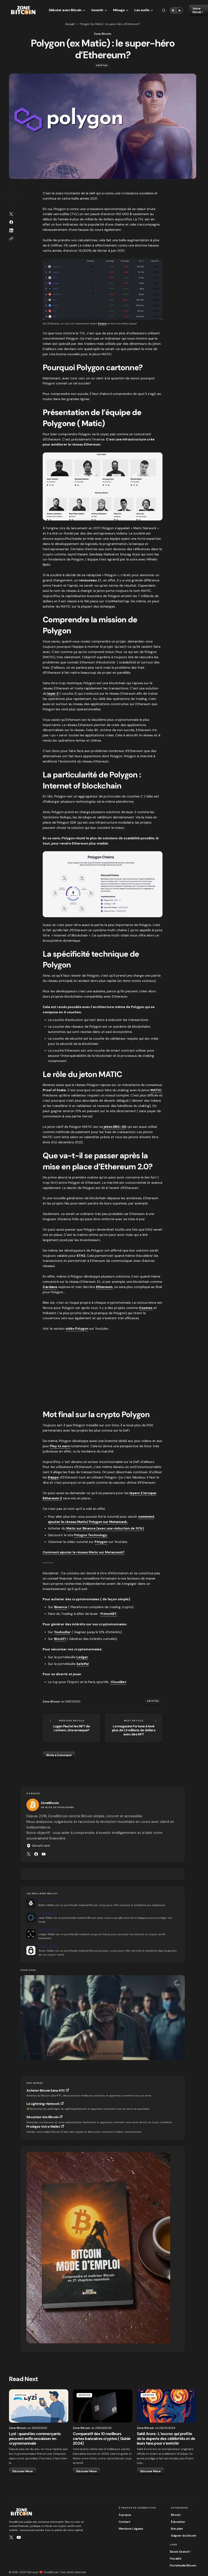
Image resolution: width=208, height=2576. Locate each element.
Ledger (82, 1657)
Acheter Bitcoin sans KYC (45, 2090)
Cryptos (101, 65)
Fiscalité (175, 2558)
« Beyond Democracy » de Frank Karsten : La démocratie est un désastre (87, 2053)
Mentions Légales (131, 2529)
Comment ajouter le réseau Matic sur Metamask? (84, 1552)
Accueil (70, 24)
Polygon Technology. (91, 1535)
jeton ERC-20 (114, 1126)
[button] (164, 10)
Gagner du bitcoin (183, 2536)
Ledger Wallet (49, 1929)
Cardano (50, 1287)
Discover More (22, 2471)
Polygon (101, 1542)
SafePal (82, 1664)
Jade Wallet (47, 1913)
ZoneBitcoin (50, 1803)
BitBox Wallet (48, 1900)
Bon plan (177, 2529)
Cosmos (146, 1308)
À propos (125, 2515)
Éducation (178, 2522)
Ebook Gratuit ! (180, 2552)
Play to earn (60, 1446)
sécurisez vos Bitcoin (42, 2117)
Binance (60, 1607)
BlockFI (60, 1639)
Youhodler (62, 1632)
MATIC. (156, 1090)
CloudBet (118, 1682)
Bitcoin (176, 2515)
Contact (124, 2522)
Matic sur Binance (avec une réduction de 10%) (105, 1528)
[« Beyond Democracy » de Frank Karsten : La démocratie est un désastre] (102, 2017)
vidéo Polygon (77, 1328)
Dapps (53, 1477)
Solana (102, 323)
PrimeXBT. (109, 1613)
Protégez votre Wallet (43, 2126)
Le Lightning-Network (43, 2104)
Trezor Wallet (48, 1946)
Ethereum (104, 1287)
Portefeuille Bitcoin (183, 2565)
